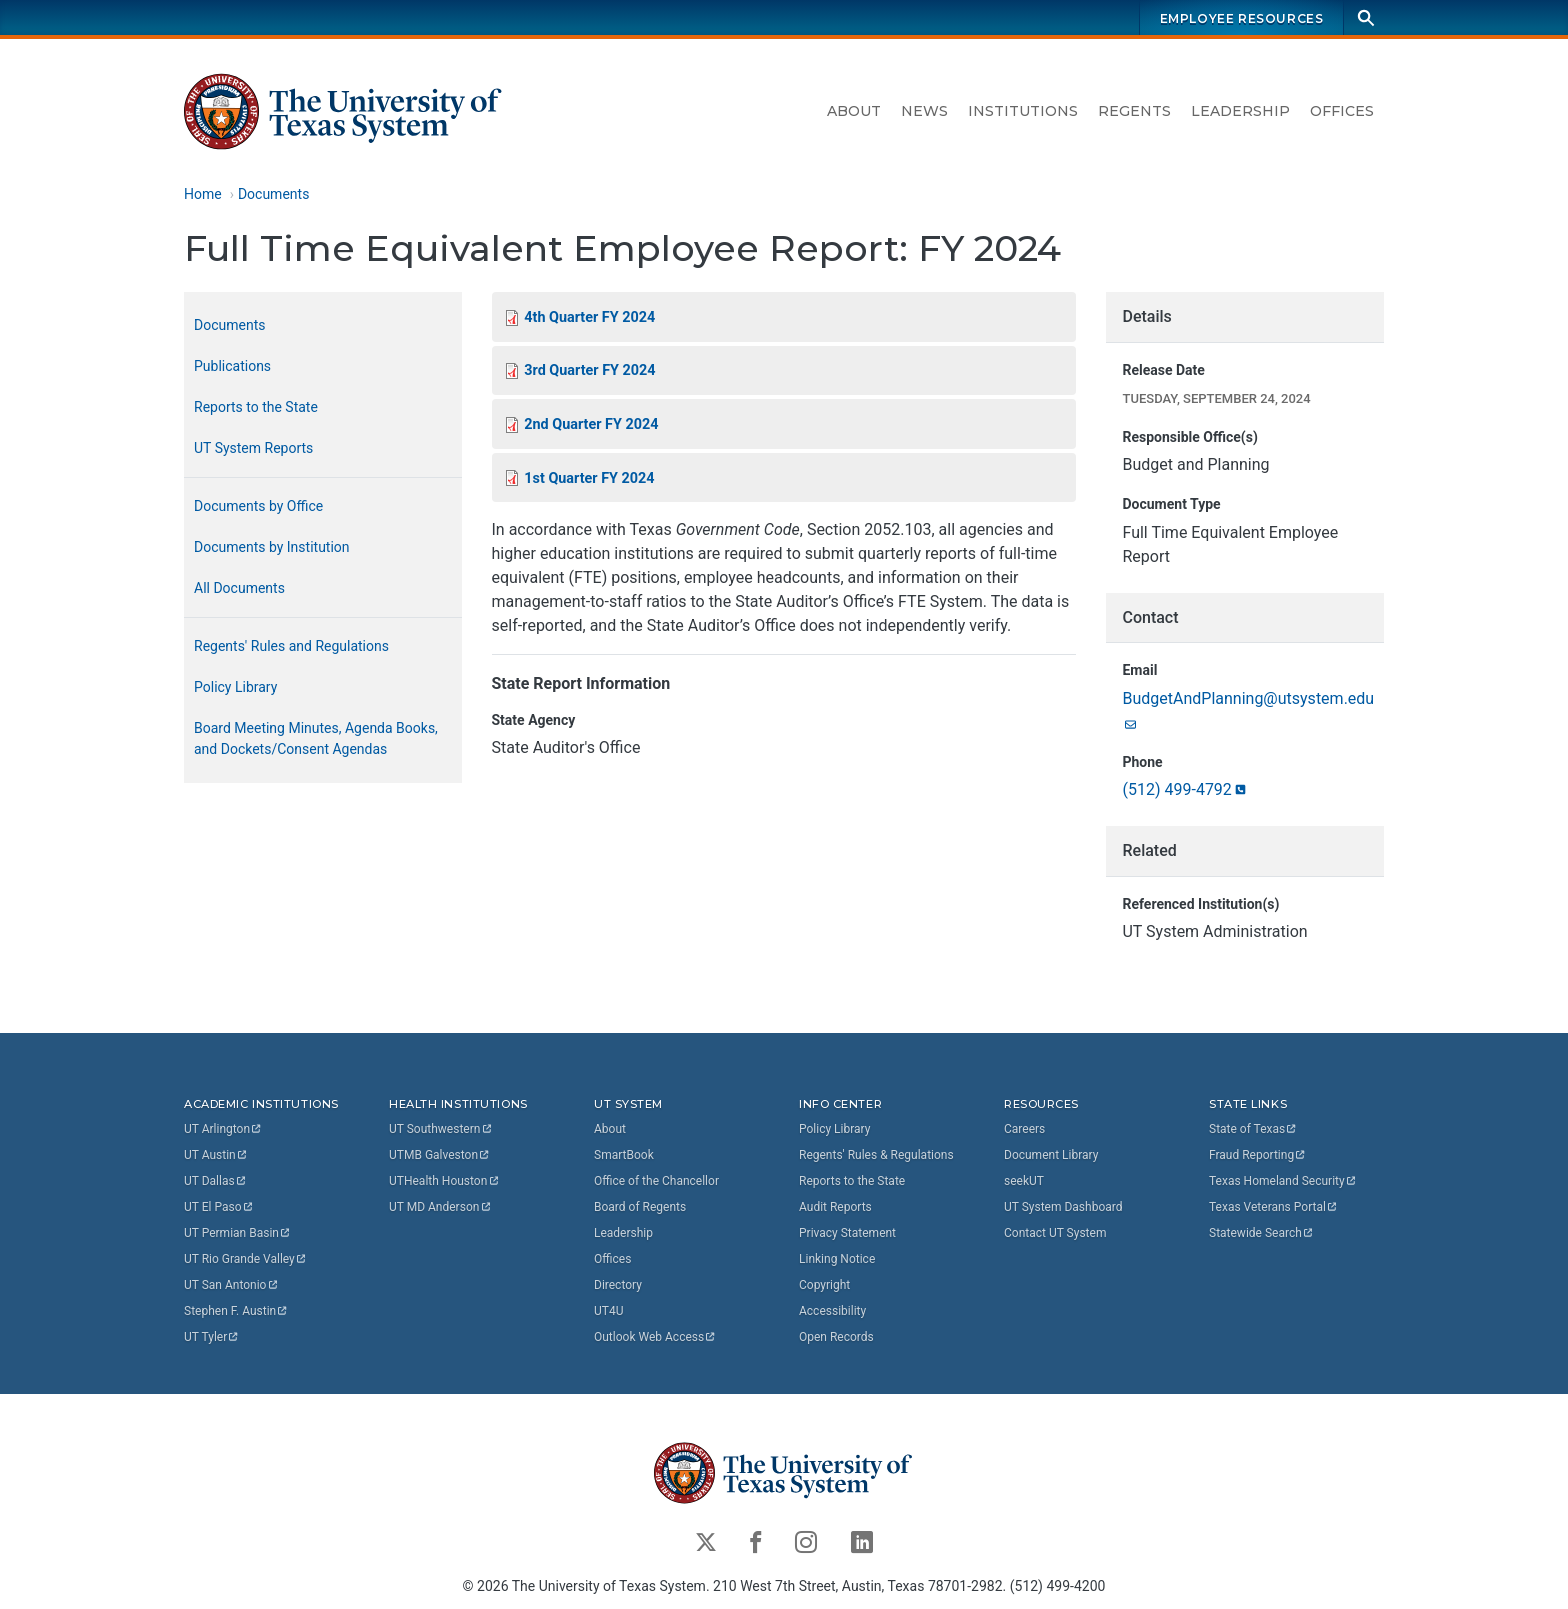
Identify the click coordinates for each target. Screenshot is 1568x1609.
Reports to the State (256, 407)
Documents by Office (258, 506)
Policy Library (235, 687)
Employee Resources (1242, 18)
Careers (1024, 1128)
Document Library (1051, 1154)
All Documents (239, 588)
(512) (1185, 790)
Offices (1342, 111)
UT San (231, 1284)
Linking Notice (837, 1258)
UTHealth (444, 1180)
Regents (1134, 111)
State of (1253, 1128)
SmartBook (624, 1154)
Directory (618, 1284)
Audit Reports (835, 1206)
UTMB (440, 1154)
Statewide (1262, 1232)
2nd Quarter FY (591, 424)
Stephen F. (236, 1310)
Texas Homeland (1283, 1180)
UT (223, 1128)
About (854, 111)
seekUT (1024, 1180)
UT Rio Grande (246, 1258)
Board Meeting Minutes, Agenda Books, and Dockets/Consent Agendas (316, 738)
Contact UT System (1055, 1232)
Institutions (1023, 111)
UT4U (608, 1310)
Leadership (1240, 111)
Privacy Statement (847, 1232)
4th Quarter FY (589, 317)
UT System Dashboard (1063, 1206)
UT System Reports (253, 448)
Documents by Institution (272, 547)
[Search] (1366, 17)
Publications (232, 366)
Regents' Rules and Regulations (291, 646)
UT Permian (238, 1232)
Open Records (836, 1336)
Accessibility (832, 1310)
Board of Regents (640, 1206)
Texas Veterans (1274, 1206)
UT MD (440, 1206)
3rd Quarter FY (589, 371)
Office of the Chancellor (656, 1180)
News (924, 111)
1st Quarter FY (589, 478)
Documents (273, 194)
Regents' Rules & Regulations (876, 1154)
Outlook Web (655, 1336)
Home (203, 194)
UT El (219, 1206)
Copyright (824, 1284)
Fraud (1258, 1154)
